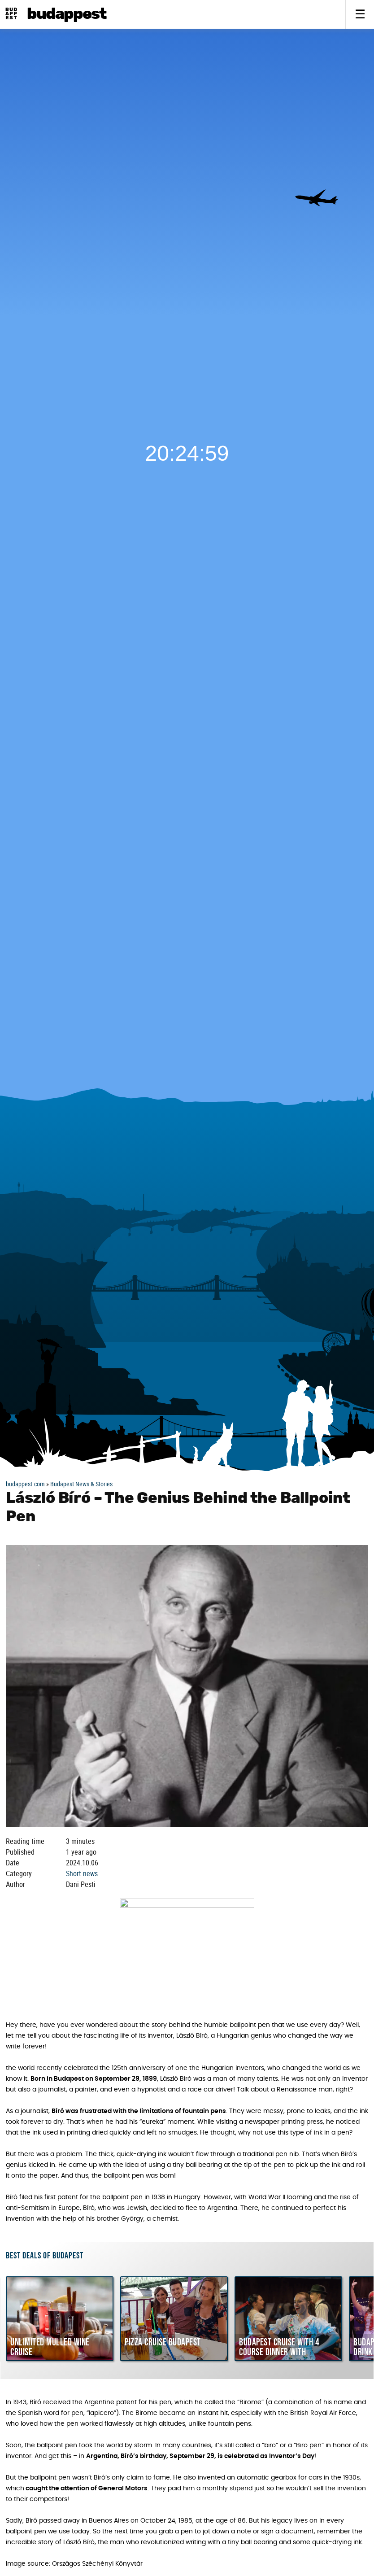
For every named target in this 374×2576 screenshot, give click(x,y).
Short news (82, 1873)
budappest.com (25, 1484)
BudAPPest (66, 14)
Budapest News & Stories (81, 1484)
